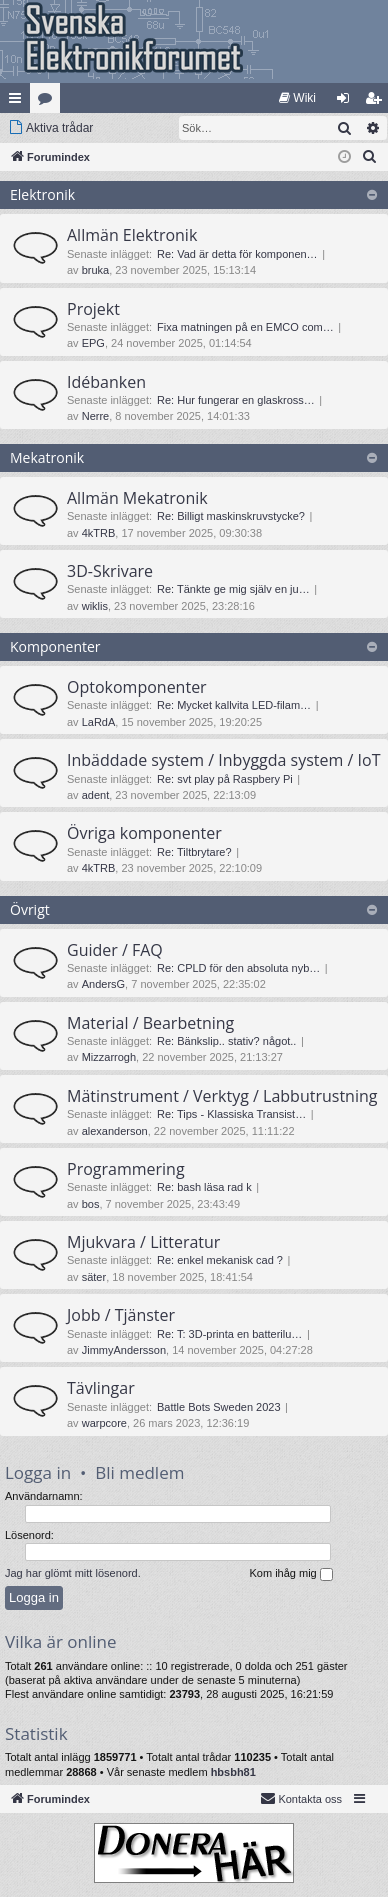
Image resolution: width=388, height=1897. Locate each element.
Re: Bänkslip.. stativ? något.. (226, 1041)
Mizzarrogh (109, 1057)
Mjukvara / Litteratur (143, 1242)
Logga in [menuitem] (347, 102)
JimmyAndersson (124, 1350)
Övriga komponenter (144, 833)
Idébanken (106, 382)
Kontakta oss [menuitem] (301, 1798)
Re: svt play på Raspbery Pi (225, 779)
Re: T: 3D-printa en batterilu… (229, 1334)
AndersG (103, 984)
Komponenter (55, 646)
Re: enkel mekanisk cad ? (220, 1260)
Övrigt (30, 909)
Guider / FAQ (115, 950)
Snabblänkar (19, 102)
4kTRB (99, 533)
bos (91, 1204)
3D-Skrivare (110, 571)
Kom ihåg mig (290, 1574)
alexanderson (115, 1131)
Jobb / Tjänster (121, 1315)
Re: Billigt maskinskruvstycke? (231, 516)
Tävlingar (101, 1388)
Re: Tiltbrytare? (194, 852)
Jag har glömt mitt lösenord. (73, 1573)
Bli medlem (139, 1472)
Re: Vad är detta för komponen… (237, 254)
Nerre (96, 416)
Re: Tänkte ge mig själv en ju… (233, 589)
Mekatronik (47, 457)
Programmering (126, 1169)
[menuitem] (297, 98)
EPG (93, 343)
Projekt (93, 309)
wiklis (95, 606)
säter (94, 1277)
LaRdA (99, 722)
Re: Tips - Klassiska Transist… (231, 1114)
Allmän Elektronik (132, 235)
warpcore (104, 1423)
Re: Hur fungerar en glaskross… (236, 400)
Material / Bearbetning (150, 1023)
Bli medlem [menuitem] (377, 102)
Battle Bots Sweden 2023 (219, 1407)
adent (96, 795)
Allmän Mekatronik (137, 498)
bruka (96, 270)
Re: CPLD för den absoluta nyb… (238, 968)
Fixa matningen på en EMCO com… (245, 327)
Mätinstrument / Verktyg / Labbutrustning (222, 1096)
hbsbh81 (233, 1772)
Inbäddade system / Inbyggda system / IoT (223, 760)
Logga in (38, 1472)
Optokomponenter (137, 687)
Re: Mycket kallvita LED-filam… (234, 705)
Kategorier (49, 102)
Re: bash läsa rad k (204, 1187)
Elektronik (42, 194)
